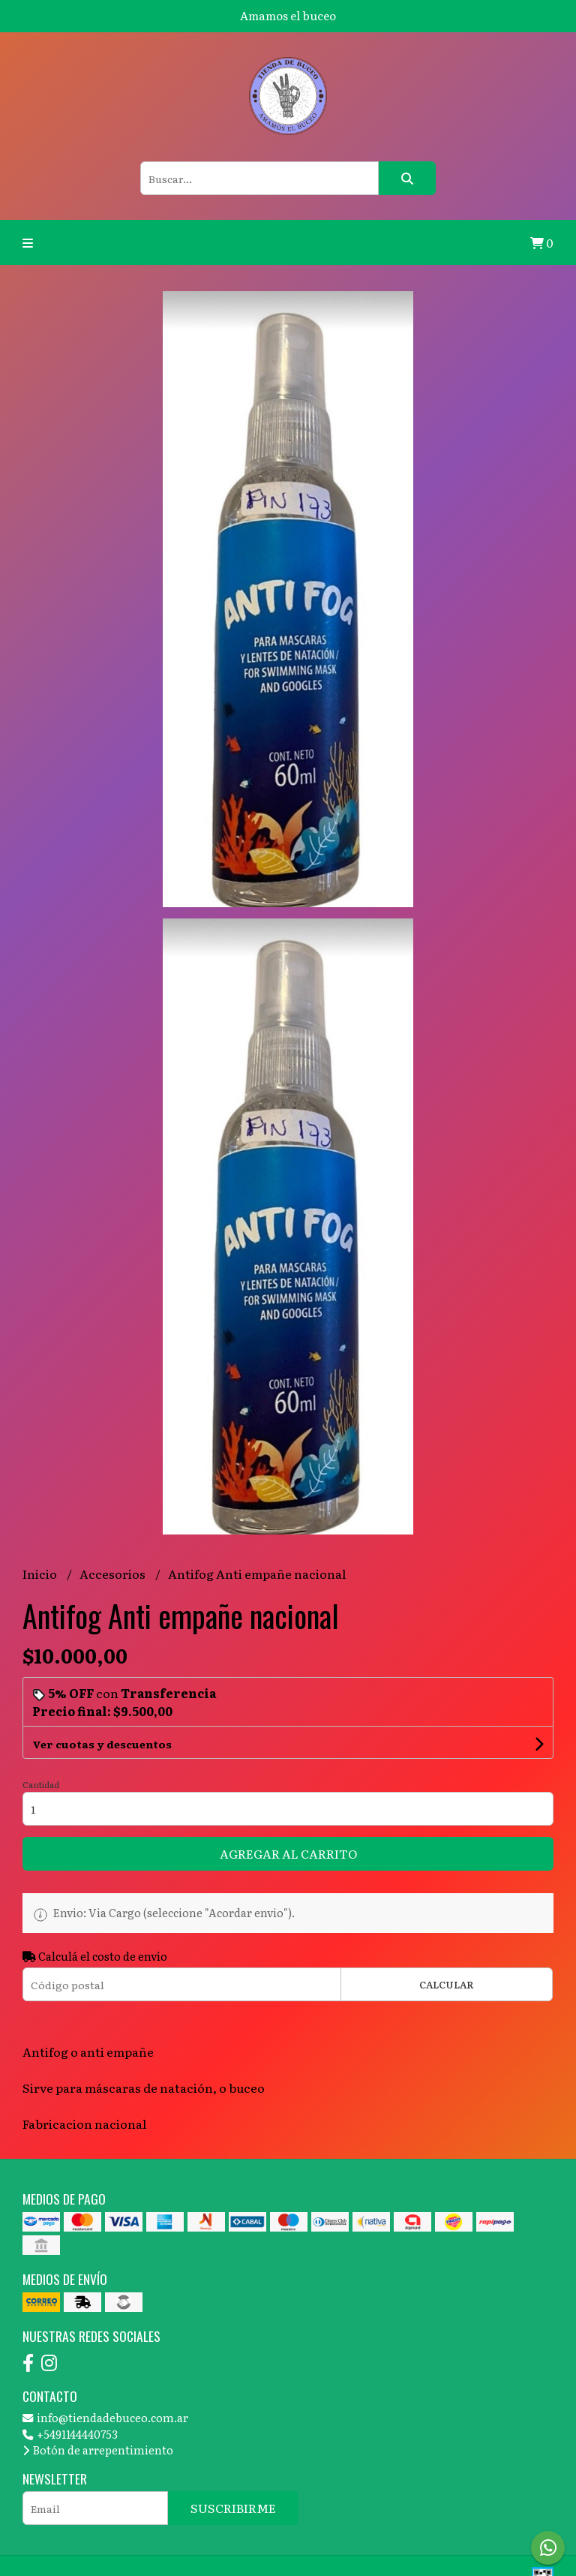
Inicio (40, 1574)
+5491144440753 (70, 2434)
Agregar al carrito (288, 1853)
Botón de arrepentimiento (97, 2449)
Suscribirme (233, 2508)
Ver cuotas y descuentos (102, 1743)
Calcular (446, 1984)
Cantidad (40, 1784)
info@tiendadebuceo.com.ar (105, 2417)
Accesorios (114, 1574)
